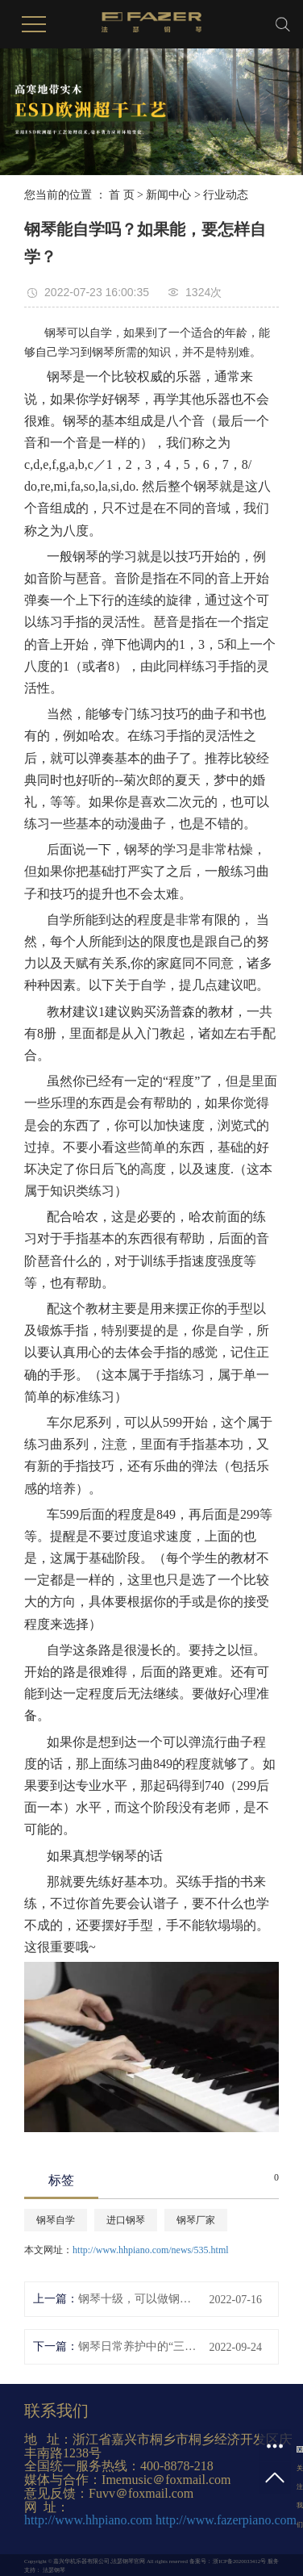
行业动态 (225, 195)
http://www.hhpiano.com (88, 2520)
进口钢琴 (125, 2220)
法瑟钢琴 (53, 2570)
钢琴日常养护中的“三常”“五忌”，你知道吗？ (137, 2346)
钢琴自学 (55, 2220)
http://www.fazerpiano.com (226, 2520)
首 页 (122, 195)
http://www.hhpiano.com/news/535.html (151, 2250)
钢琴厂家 (195, 2220)
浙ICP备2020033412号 (239, 2561)
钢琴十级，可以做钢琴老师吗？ (137, 2299)
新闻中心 (168, 195)
